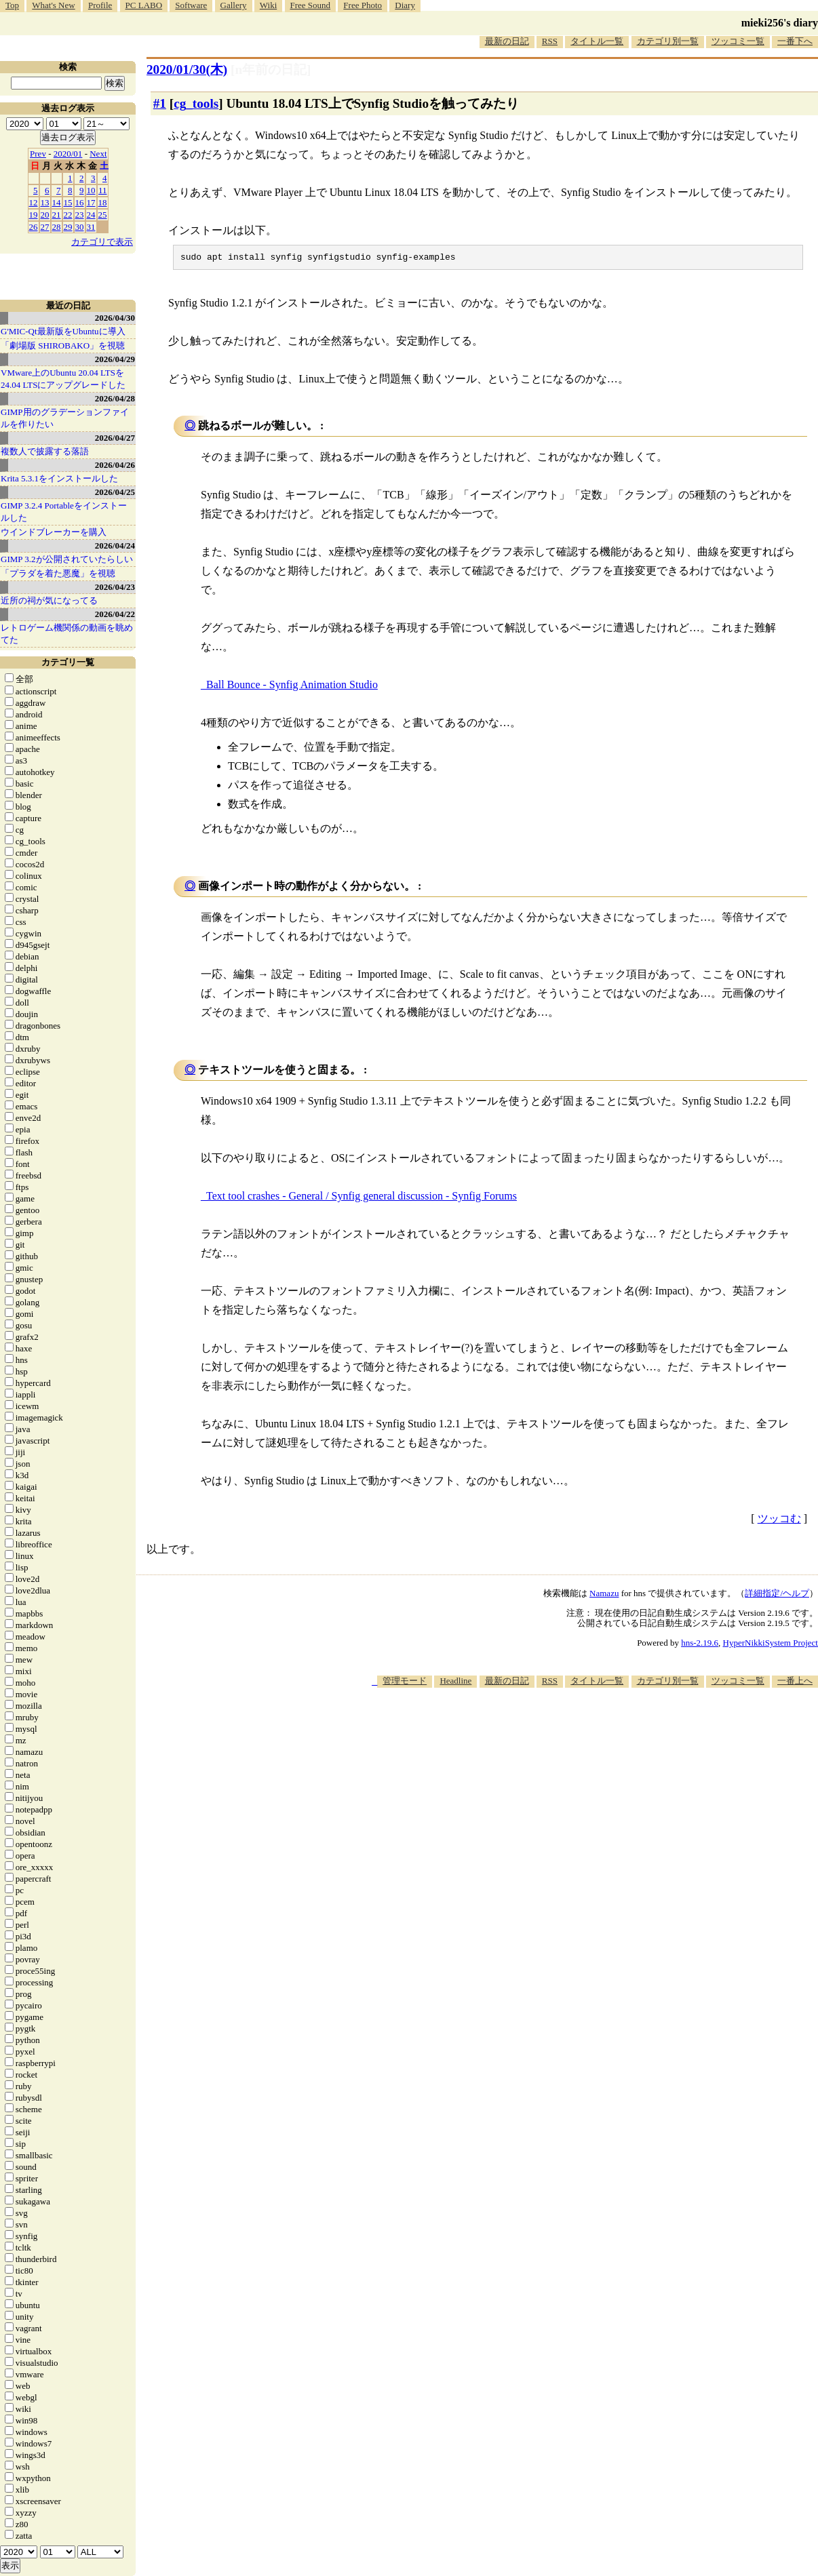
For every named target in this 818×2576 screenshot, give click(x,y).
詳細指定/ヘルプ (777, 1595)
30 (79, 227)
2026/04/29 (115, 359)
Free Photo (362, 5)
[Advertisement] (571, 1730)
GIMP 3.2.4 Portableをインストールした (64, 511)
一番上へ (795, 1683)
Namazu (604, 1595)
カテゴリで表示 (102, 242)
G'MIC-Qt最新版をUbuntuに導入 (63, 331)
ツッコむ (779, 1520)
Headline (455, 1683)
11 (102, 190)
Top (12, 5)
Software (191, 5)
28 (56, 227)
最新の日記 (507, 41)
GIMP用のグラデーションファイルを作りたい (65, 418)
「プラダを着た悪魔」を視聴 (58, 573)
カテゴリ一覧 (67, 662)
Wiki (268, 5)
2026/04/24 (115, 545)
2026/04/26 (115, 465)
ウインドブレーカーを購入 (53, 532)
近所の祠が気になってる (49, 600)
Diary (405, 5)
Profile (100, 5)
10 (91, 190)
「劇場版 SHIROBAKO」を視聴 (63, 345)
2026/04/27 (115, 438)
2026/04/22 (115, 614)
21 (56, 215)
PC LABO (144, 5)
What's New (53, 5)
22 (68, 215)
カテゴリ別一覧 (668, 41)
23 (79, 215)
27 (45, 227)
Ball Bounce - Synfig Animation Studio (292, 686)
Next (98, 153)
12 (33, 202)
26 (33, 227)
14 (56, 202)
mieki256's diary (779, 22)
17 (91, 202)
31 (91, 227)
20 (45, 215)
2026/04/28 (115, 398)
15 (68, 202)
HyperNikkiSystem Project (770, 1645)
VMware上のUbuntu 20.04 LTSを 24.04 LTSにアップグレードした (63, 379)
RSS (550, 41)
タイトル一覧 (596, 41)
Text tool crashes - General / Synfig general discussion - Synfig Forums (361, 1198)
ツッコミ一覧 (738, 41)
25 (102, 215)
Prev (38, 153)
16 (79, 202)
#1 (159, 103)
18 (102, 202)
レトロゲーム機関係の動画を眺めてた (67, 633)
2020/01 (68, 153)
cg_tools (196, 103)
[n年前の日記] (271, 69)
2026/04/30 (115, 318)
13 (45, 202)
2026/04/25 (115, 492)
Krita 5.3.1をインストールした (59, 478)
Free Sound (310, 5)
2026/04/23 (115, 587)
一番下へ (795, 41)
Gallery (233, 5)
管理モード (405, 1683)
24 (91, 215)
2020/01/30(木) (187, 69)
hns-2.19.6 (699, 1645)
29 (68, 227)
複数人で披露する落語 (45, 451)
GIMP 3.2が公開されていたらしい (67, 559)
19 (33, 215)
